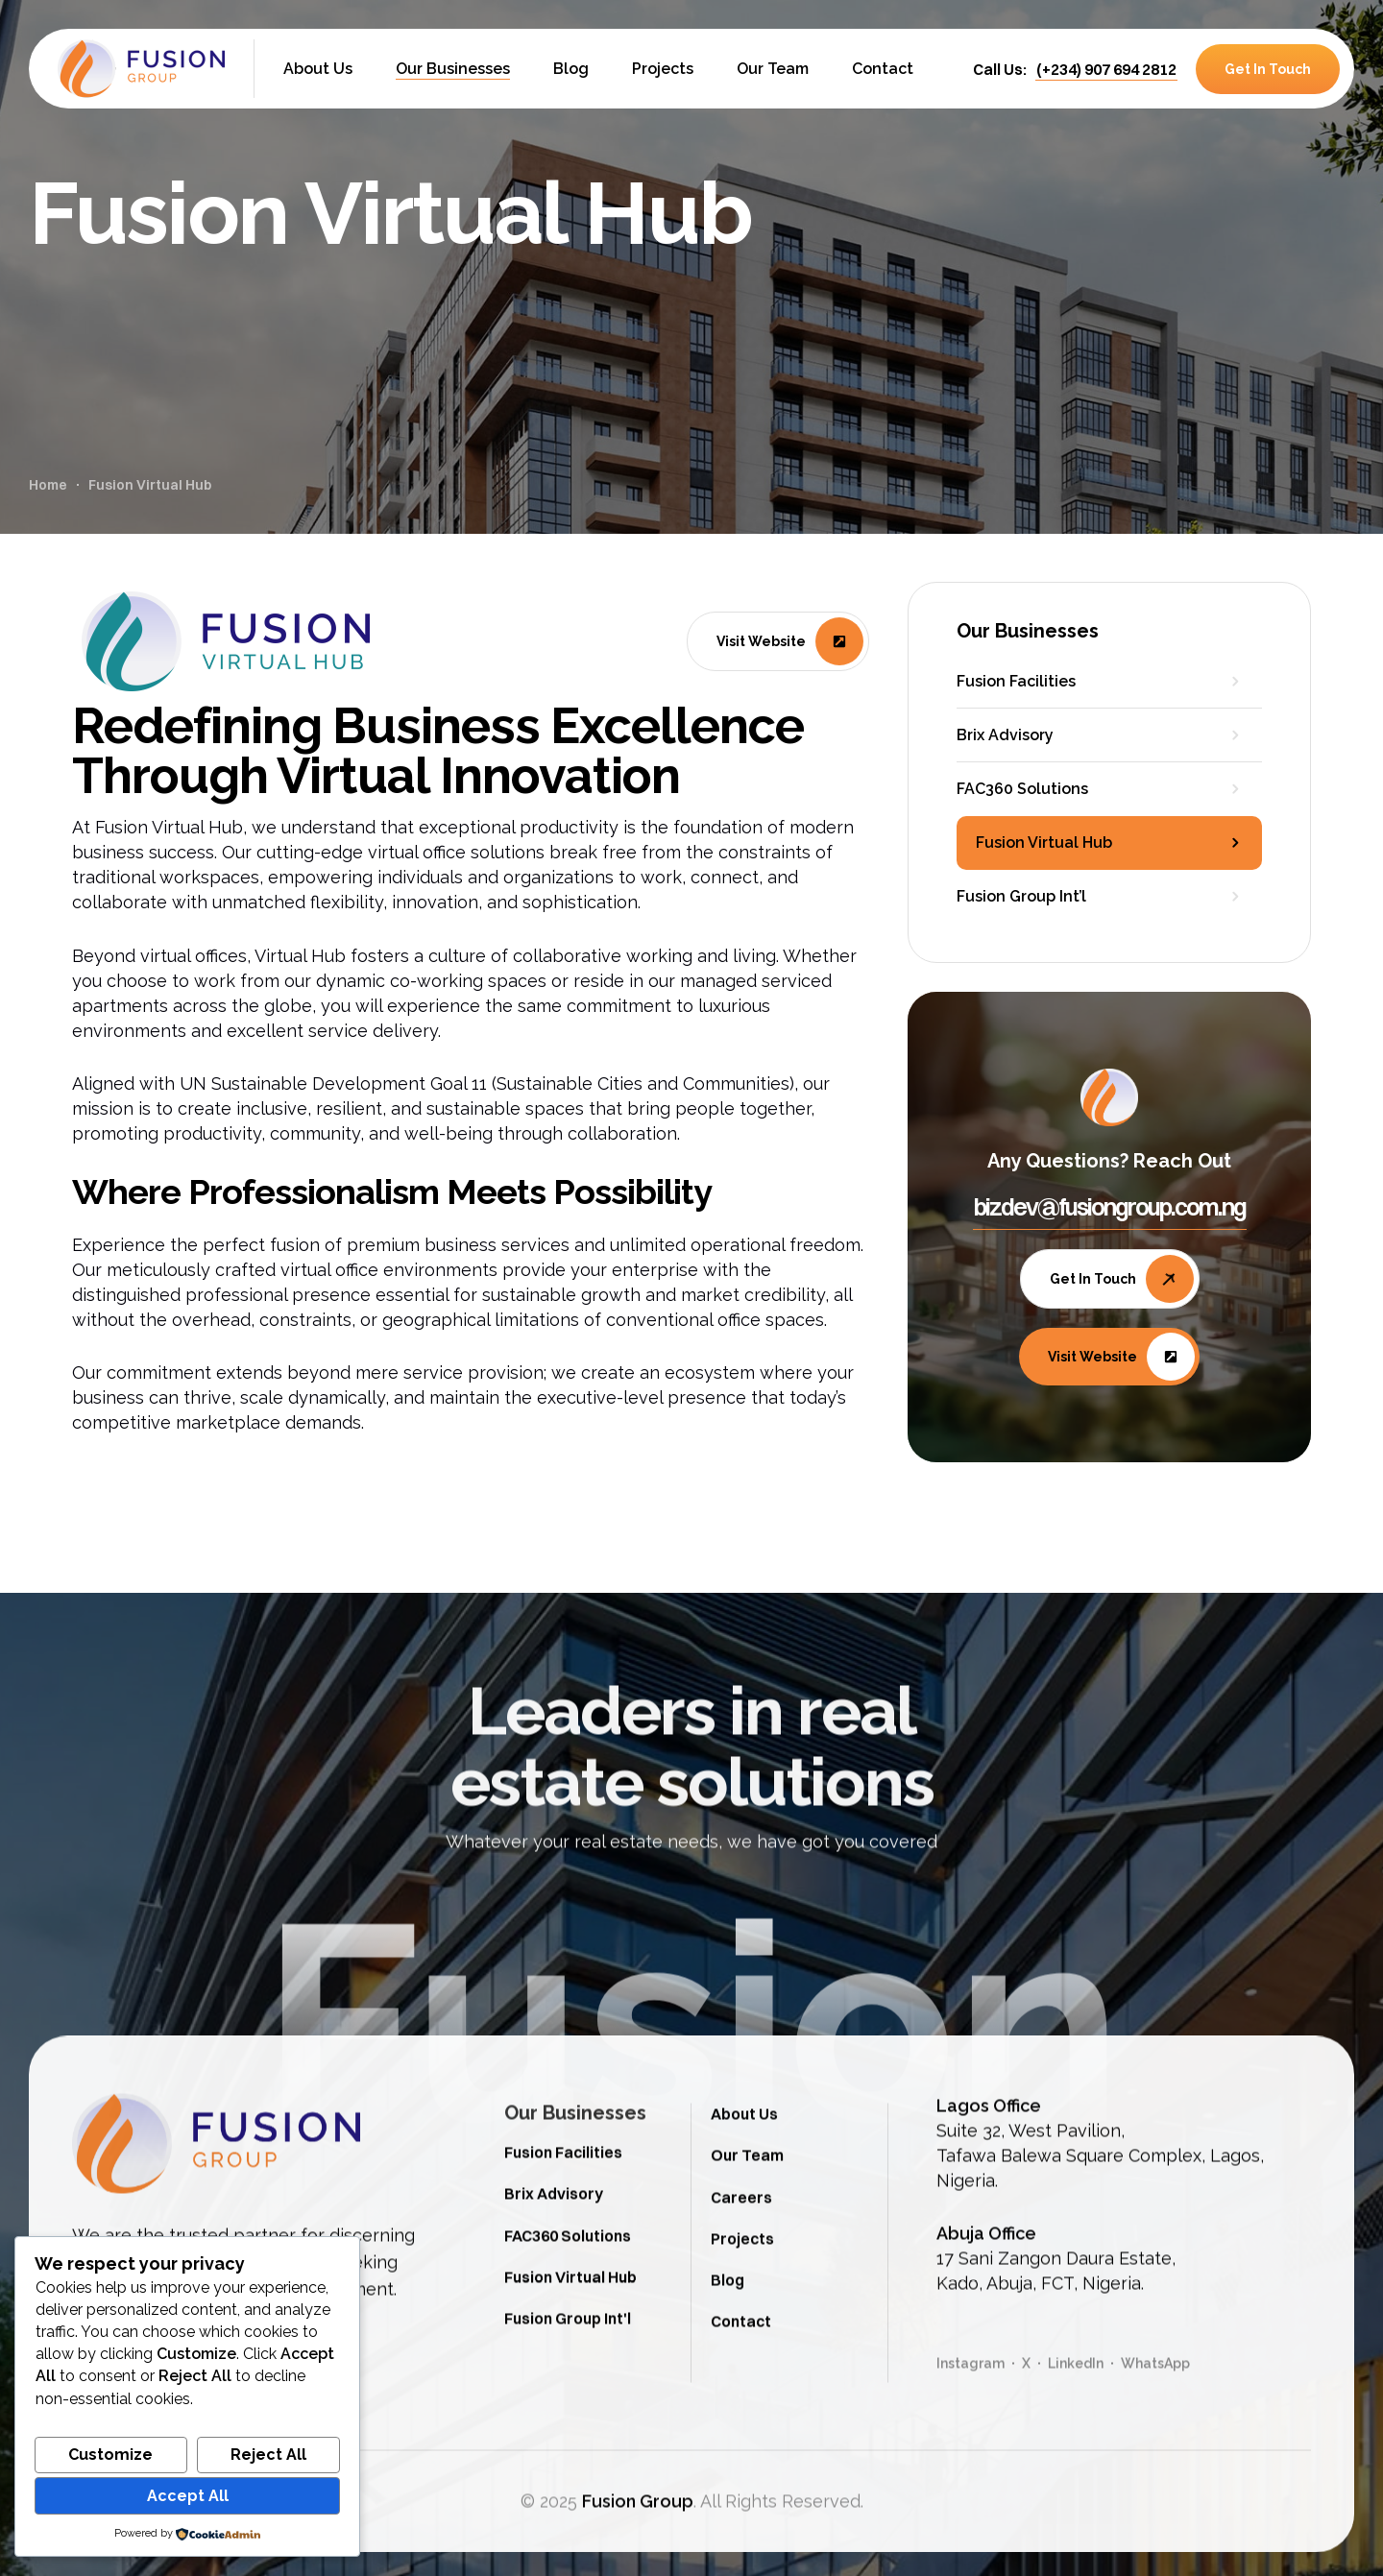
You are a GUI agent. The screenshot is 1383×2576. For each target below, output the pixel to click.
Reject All (268, 2454)
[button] (1106, 69)
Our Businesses (575, 2202)
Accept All (188, 2496)
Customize (110, 2454)
